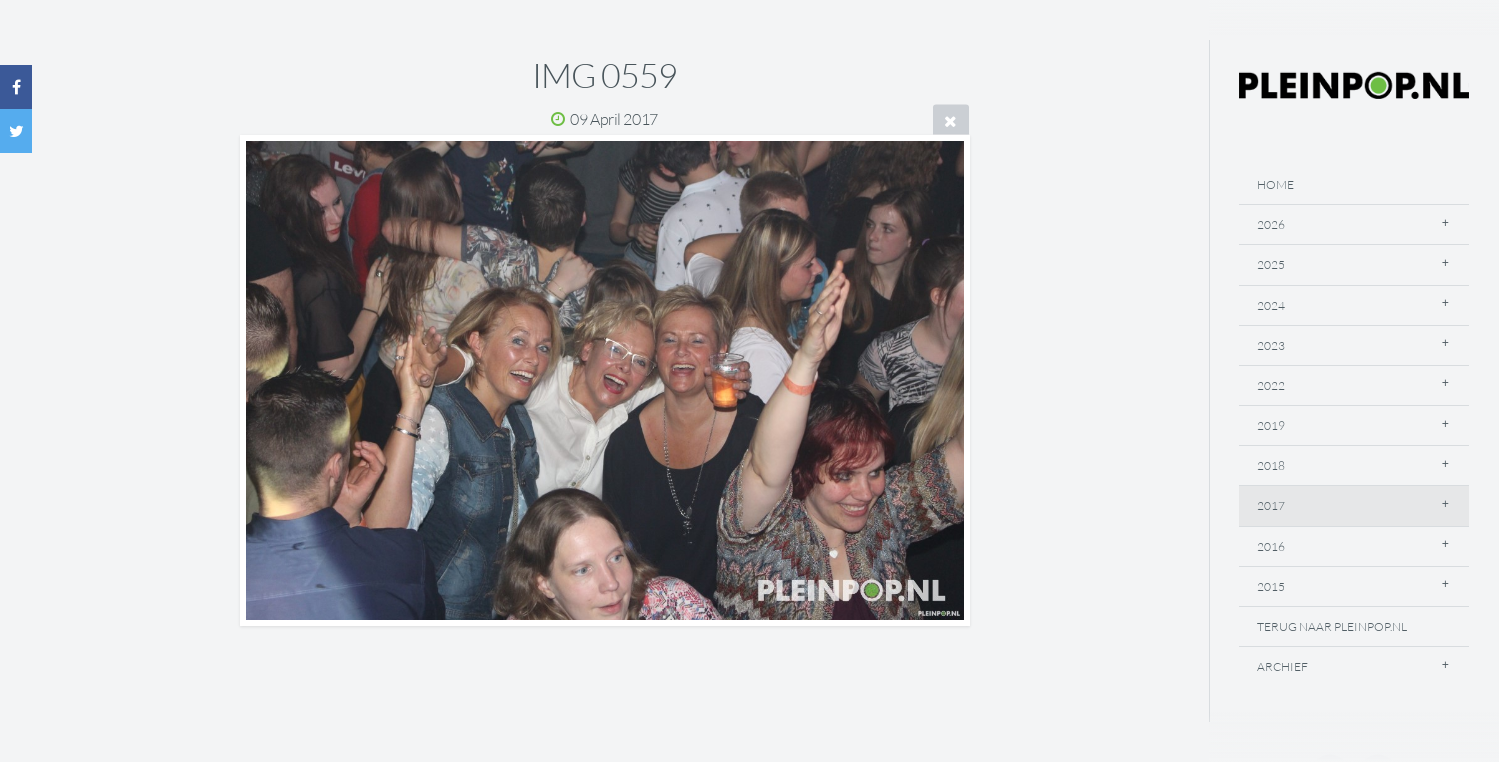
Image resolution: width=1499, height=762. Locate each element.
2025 (1271, 264)
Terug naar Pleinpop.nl (1332, 626)
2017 (1271, 505)
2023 (1271, 345)
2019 (1271, 425)
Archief (1282, 666)
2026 (1271, 224)
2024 (1271, 305)
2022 (1271, 385)
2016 (1271, 546)
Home (1275, 184)
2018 (1271, 465)
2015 (1271, 586)
